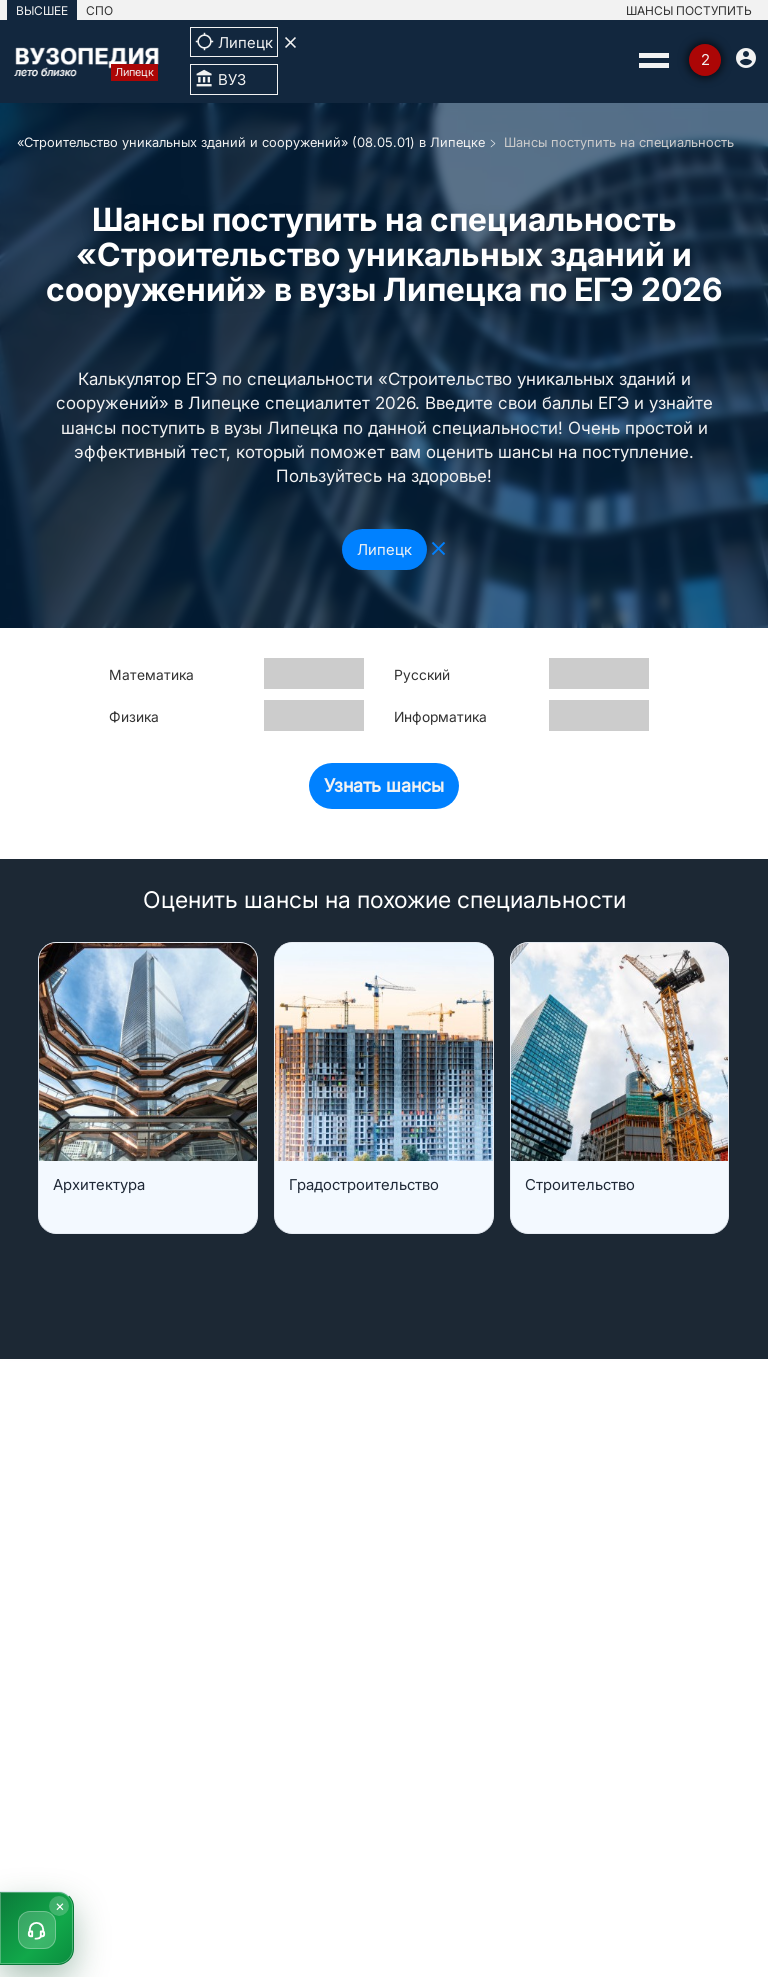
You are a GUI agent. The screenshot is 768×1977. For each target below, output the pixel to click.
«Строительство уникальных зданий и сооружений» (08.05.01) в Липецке (251, 142)
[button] (37, 1928)
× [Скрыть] (60, 1905)
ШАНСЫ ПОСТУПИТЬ (689, 10)
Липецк (384, 549)
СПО (99, 10)
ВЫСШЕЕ (42, 10)
